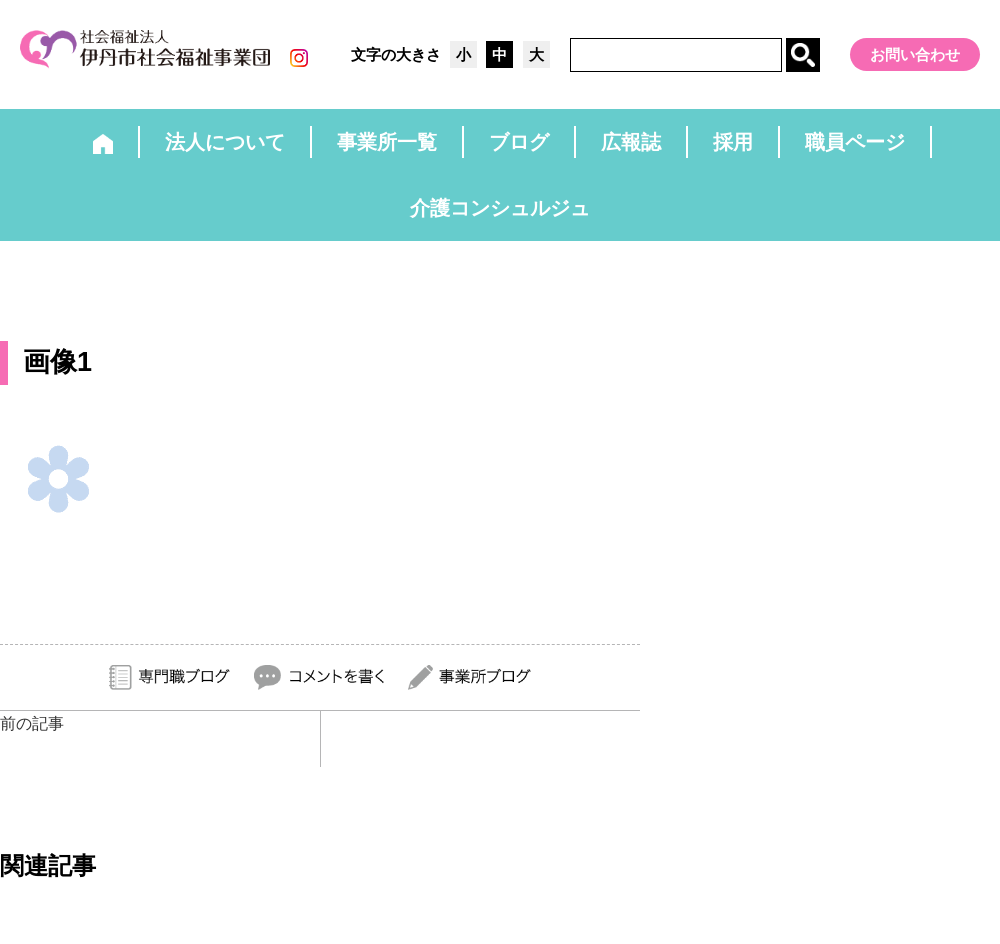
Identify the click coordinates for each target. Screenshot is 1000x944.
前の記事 (32, 723)
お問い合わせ (915, 54)
